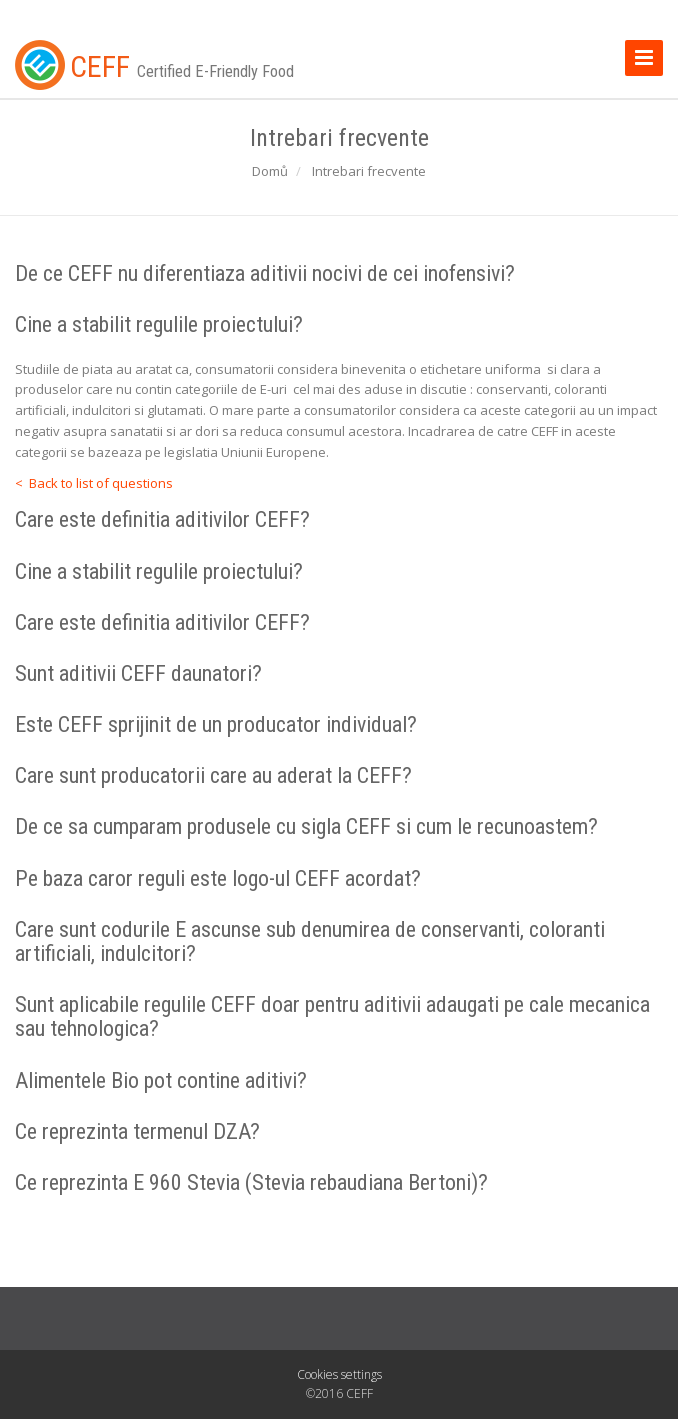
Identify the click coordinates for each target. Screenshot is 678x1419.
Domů (270, 171)
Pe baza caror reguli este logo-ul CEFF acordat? (218, 878)
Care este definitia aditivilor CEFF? (162, 519)
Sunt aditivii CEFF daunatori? (138, 673)
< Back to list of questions (94, 483)
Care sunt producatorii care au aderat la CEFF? (213, 775)
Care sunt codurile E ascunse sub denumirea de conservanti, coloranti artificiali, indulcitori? (310, 941)
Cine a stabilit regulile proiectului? (159, 324)
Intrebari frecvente (369, 171)
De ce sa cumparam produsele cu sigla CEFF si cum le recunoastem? (306, 826)
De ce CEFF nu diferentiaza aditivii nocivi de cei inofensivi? (265, 273)
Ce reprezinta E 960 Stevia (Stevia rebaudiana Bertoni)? (251, 1182)
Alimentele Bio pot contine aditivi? (161, 1080)
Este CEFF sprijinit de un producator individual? (216, 724)
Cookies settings (339, 1374)
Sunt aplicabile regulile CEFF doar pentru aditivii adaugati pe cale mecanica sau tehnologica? (332, 1016)
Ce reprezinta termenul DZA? (137, 1131)
